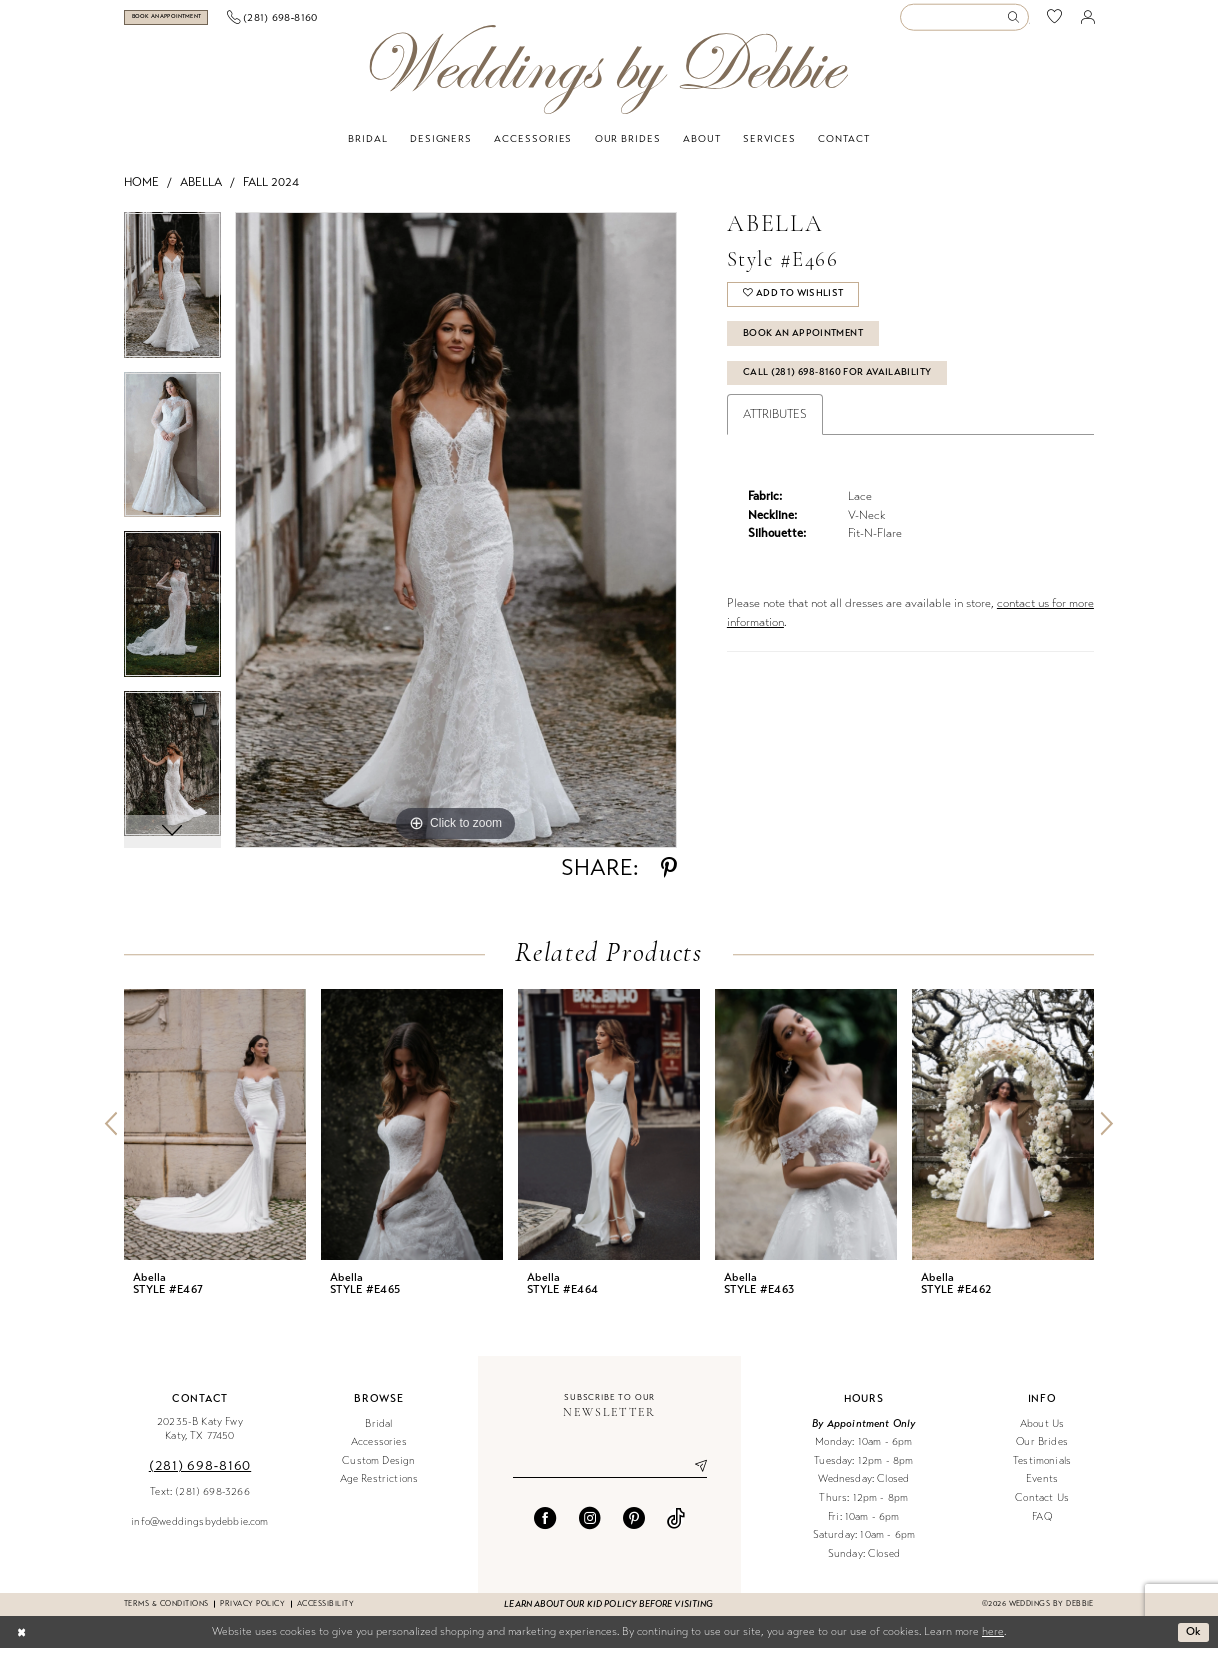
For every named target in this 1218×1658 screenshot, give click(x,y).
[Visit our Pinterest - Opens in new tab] (634, 1528)
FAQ (1042, 1526)
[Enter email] (610, 1477)
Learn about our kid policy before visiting (608, 1614)
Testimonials (1042, 1470)
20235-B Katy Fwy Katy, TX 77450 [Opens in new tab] (200, 1439)
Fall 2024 (271, 192)
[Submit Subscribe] (693, 1477)
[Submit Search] (1017, 22)
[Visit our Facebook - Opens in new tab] (545, 1528)
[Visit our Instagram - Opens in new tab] (590, 1528)
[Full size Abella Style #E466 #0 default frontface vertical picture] (456, 540)
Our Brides (1042, 1451)
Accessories (379, 1451)
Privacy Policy (252, 1613)
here (993, 1641)
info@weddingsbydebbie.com (199, 1531)
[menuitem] (197, 22)
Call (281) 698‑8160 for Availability (840, 384)
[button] (1088, 22)
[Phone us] (334, 22)
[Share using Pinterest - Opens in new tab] (669, 878)
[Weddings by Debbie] (608, 79)
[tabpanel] (172, 302)
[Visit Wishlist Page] (1055, 22)
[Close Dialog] (21, 1642)
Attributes (775, 427)
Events (1042, 1489)
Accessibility (325, 1613)
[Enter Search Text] (964, 22)
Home (141, 192)
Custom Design (378, 1470)
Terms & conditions (166, 1613)
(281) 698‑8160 (200, 1475)
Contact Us (1042, 1507)
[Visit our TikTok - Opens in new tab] (676, 1528)
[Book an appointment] (197, 22)
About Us (1042, 1433)
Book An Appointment (804, 344)
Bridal (378, 1433)
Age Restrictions (379, 1489)
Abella (201, 192)
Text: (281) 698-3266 (199, 1501)
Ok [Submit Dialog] (1194, 1641)
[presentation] (215, 1134)
